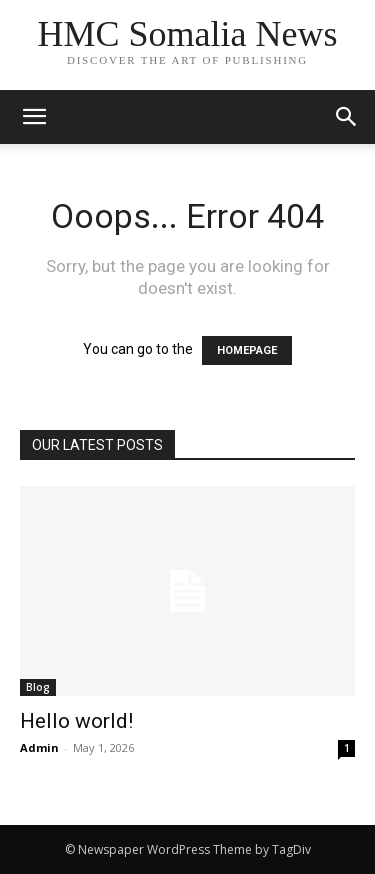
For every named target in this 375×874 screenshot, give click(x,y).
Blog (38, 687)
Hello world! (76, 721)
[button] (347, 117)
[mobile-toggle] (34, 117)
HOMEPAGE (247, 350)
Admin (39, 747)
